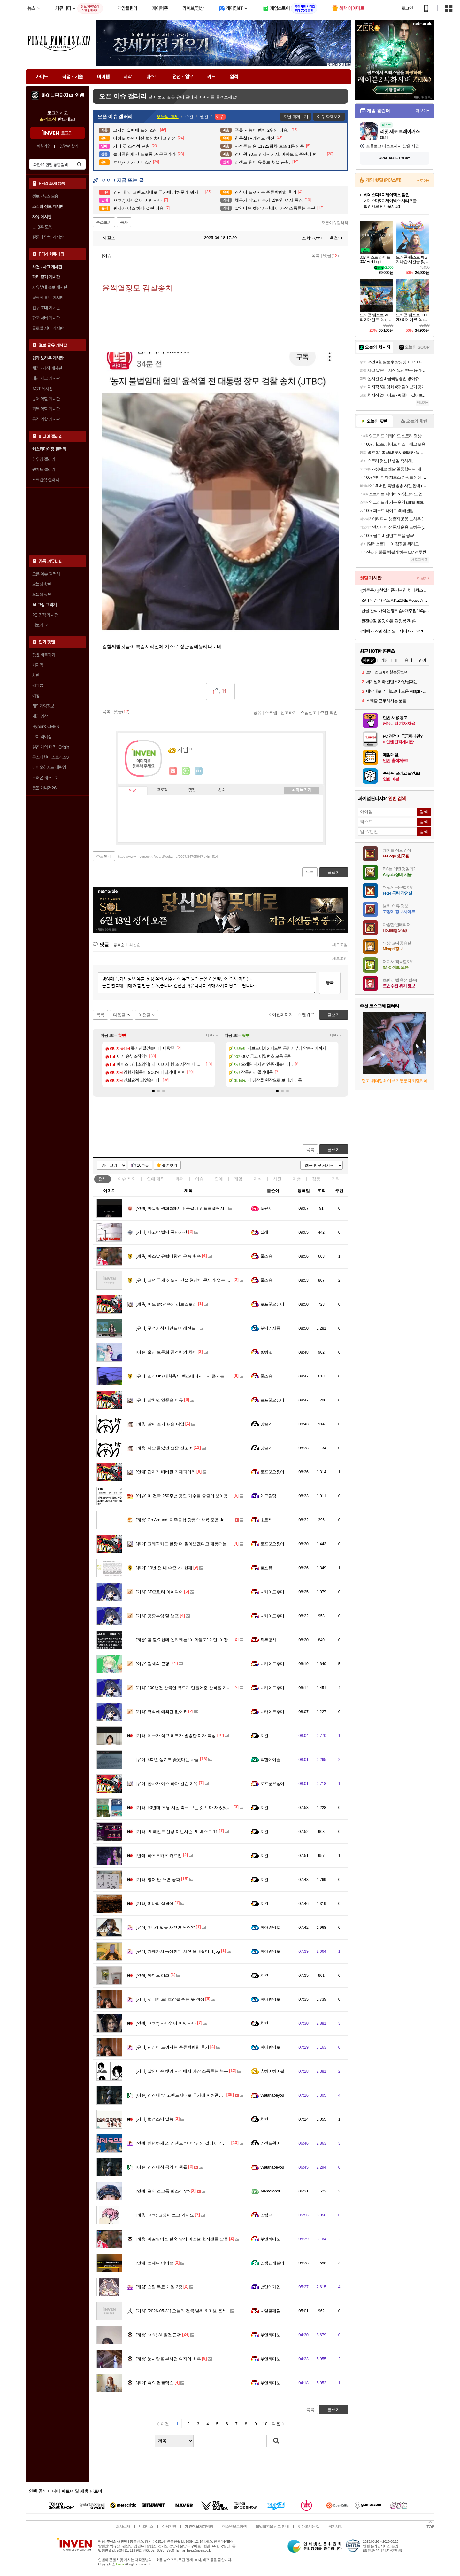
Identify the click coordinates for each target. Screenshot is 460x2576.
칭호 (221, 790)
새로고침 (340, 945)
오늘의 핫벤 (41, 584)
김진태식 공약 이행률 (161, 2167)
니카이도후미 (272, 1591)
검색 (79, 164)
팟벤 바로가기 (43, 654)
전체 (102, 1178)
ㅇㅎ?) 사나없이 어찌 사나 (166, 2023)
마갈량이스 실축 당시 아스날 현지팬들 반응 (182, 2239)
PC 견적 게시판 (45, 614)
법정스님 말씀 (154, 2119)
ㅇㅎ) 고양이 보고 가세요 (165, 2215)
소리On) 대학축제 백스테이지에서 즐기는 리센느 (187, 1376)
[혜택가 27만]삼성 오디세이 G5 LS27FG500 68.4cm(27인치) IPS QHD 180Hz (395, 631)
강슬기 (266, 1424)
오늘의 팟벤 (41, 594)
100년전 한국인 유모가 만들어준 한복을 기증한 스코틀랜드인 (198, 1687)
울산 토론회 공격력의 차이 (166, 1352)
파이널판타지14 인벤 (63, 95)
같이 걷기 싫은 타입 (160, 1424)
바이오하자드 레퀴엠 (49, 767)
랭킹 (191, 790)
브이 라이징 (41, 736)
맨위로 (308, 1014)
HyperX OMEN (45, 726)
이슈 (127, 1178)
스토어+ (422, 180)
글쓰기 (333, 1149)
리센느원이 (270, 2143)
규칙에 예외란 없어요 (161, 1711)
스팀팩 (266, 2215)
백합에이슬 (270, 1759)
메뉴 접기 (301, 790)
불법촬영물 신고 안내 (272, 2526)
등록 (330, 982)
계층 (297, 1178)
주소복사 (103, 856)
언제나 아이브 (154, 2263)
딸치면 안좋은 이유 (159, 1400)
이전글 (144, 1015)
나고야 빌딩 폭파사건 (161, 1232)
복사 (124, 222)
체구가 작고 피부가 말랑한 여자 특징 (176, 1735)
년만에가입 (270, 2287)
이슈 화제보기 (329, 116)
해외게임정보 (43, 706)
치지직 (37, 665)
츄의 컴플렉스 (154, 2382)
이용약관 (169, 2526)
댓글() (331, 255)
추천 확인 (329, 712)
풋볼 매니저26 (44, 787)
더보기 (198, 771)
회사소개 (123, 2526)
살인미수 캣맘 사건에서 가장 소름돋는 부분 (182, 2071)
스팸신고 (308, 712)
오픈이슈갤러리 (334, 223)
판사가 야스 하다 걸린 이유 (167, 1783)
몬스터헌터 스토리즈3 (50, 757)
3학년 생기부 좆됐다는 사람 (167, 1759)
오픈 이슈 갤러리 (46, 574)
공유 (257, 712)
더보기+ (212, 1035)
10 (265, 2423)
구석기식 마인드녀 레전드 (165, 1328)
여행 (36, 695)
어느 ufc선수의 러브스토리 (166, 1304)
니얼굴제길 (270, 2310)
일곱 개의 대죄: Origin (50, 746)
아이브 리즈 (152, 1975)
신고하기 (288, 712)
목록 (315, 255)
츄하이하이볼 (272, 2071)
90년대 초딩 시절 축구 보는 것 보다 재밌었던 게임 (188, 1807)
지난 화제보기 (295, 116)
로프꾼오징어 (272, 1304)
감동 (316, 1178)
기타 (336, 1178)
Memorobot (270, 2191)
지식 (258, 1178)
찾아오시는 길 (308, 2526)
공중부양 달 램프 (157, 1615)
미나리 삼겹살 (154, 1903)
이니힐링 (186, 771)
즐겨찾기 (169, 1165)
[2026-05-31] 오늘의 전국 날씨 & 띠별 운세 (181, 2310)
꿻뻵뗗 (266, 1352)
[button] (153, 1091)
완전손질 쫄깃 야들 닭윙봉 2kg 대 (389, 620)
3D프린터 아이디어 (159, 1591)
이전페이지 (282, 1014)
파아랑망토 (270, 1927)
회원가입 (44, 146)
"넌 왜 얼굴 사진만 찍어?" (165, 1927)
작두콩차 (268, 1639)
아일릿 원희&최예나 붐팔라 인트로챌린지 (180, 1208)
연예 (156, 1178)
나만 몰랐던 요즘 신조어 (164, 1448)
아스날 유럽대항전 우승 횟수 (168, 1256)
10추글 (143, 1165)
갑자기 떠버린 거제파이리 (165, 1472)
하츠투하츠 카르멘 (159, 1855)
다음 (276, 2423)
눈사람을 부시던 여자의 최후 (168, 2358)
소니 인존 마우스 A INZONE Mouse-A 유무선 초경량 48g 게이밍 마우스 (395, 600)
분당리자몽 (270, 1328)
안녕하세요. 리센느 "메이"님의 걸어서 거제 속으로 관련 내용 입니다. (205, 2143)
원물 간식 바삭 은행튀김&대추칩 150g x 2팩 (395, 610)
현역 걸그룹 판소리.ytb (163, 2191)
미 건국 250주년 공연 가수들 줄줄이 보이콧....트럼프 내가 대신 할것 (204, 1496)
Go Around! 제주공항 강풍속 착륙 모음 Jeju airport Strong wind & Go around (212, 1519)
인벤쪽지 (173, 771)
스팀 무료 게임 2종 (159, 2287)
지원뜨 (106, 237)
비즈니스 (146, 2526)
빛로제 (266, 1519)
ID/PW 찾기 (68, 146)
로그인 (407, 8)
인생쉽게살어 (272, 2263)
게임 (238, 1178)
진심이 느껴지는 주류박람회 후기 (172, 2047)
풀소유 (266, 1256)
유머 (180, 1178)
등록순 (118, 945)
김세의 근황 (152, 1663)
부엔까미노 (270, 2239)
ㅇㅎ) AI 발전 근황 (158, 2334)
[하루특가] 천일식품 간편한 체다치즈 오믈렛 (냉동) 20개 (395, 590)
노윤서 (266, 1208)
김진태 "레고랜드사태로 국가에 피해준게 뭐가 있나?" (191, 2095)
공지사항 (335, 2526)
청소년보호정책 (234, 2526)
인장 (132, 790)
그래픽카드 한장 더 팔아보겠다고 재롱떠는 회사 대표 (191, 1543)
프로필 (162, 790)
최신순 (135, 945)
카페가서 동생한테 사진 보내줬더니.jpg (178, 1951)
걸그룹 (37, 685)
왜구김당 (268, 1496)
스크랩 (271, 712)
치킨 (264, 1735)
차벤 (36, 675)
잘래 (264, 1232)
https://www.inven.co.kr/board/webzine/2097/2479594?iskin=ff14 (168, 856)
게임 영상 (40, 716)
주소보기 (103, 222)
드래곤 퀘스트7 (44, 777)
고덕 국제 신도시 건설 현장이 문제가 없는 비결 (185, 1280)
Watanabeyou (272, 2095)
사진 (277, 1178)
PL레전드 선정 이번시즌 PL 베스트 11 (177, 1831)
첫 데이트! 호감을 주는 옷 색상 (170, 1999)
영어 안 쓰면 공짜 (158, 1879)
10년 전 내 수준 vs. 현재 (164, 1567)
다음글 (119, 1015)
